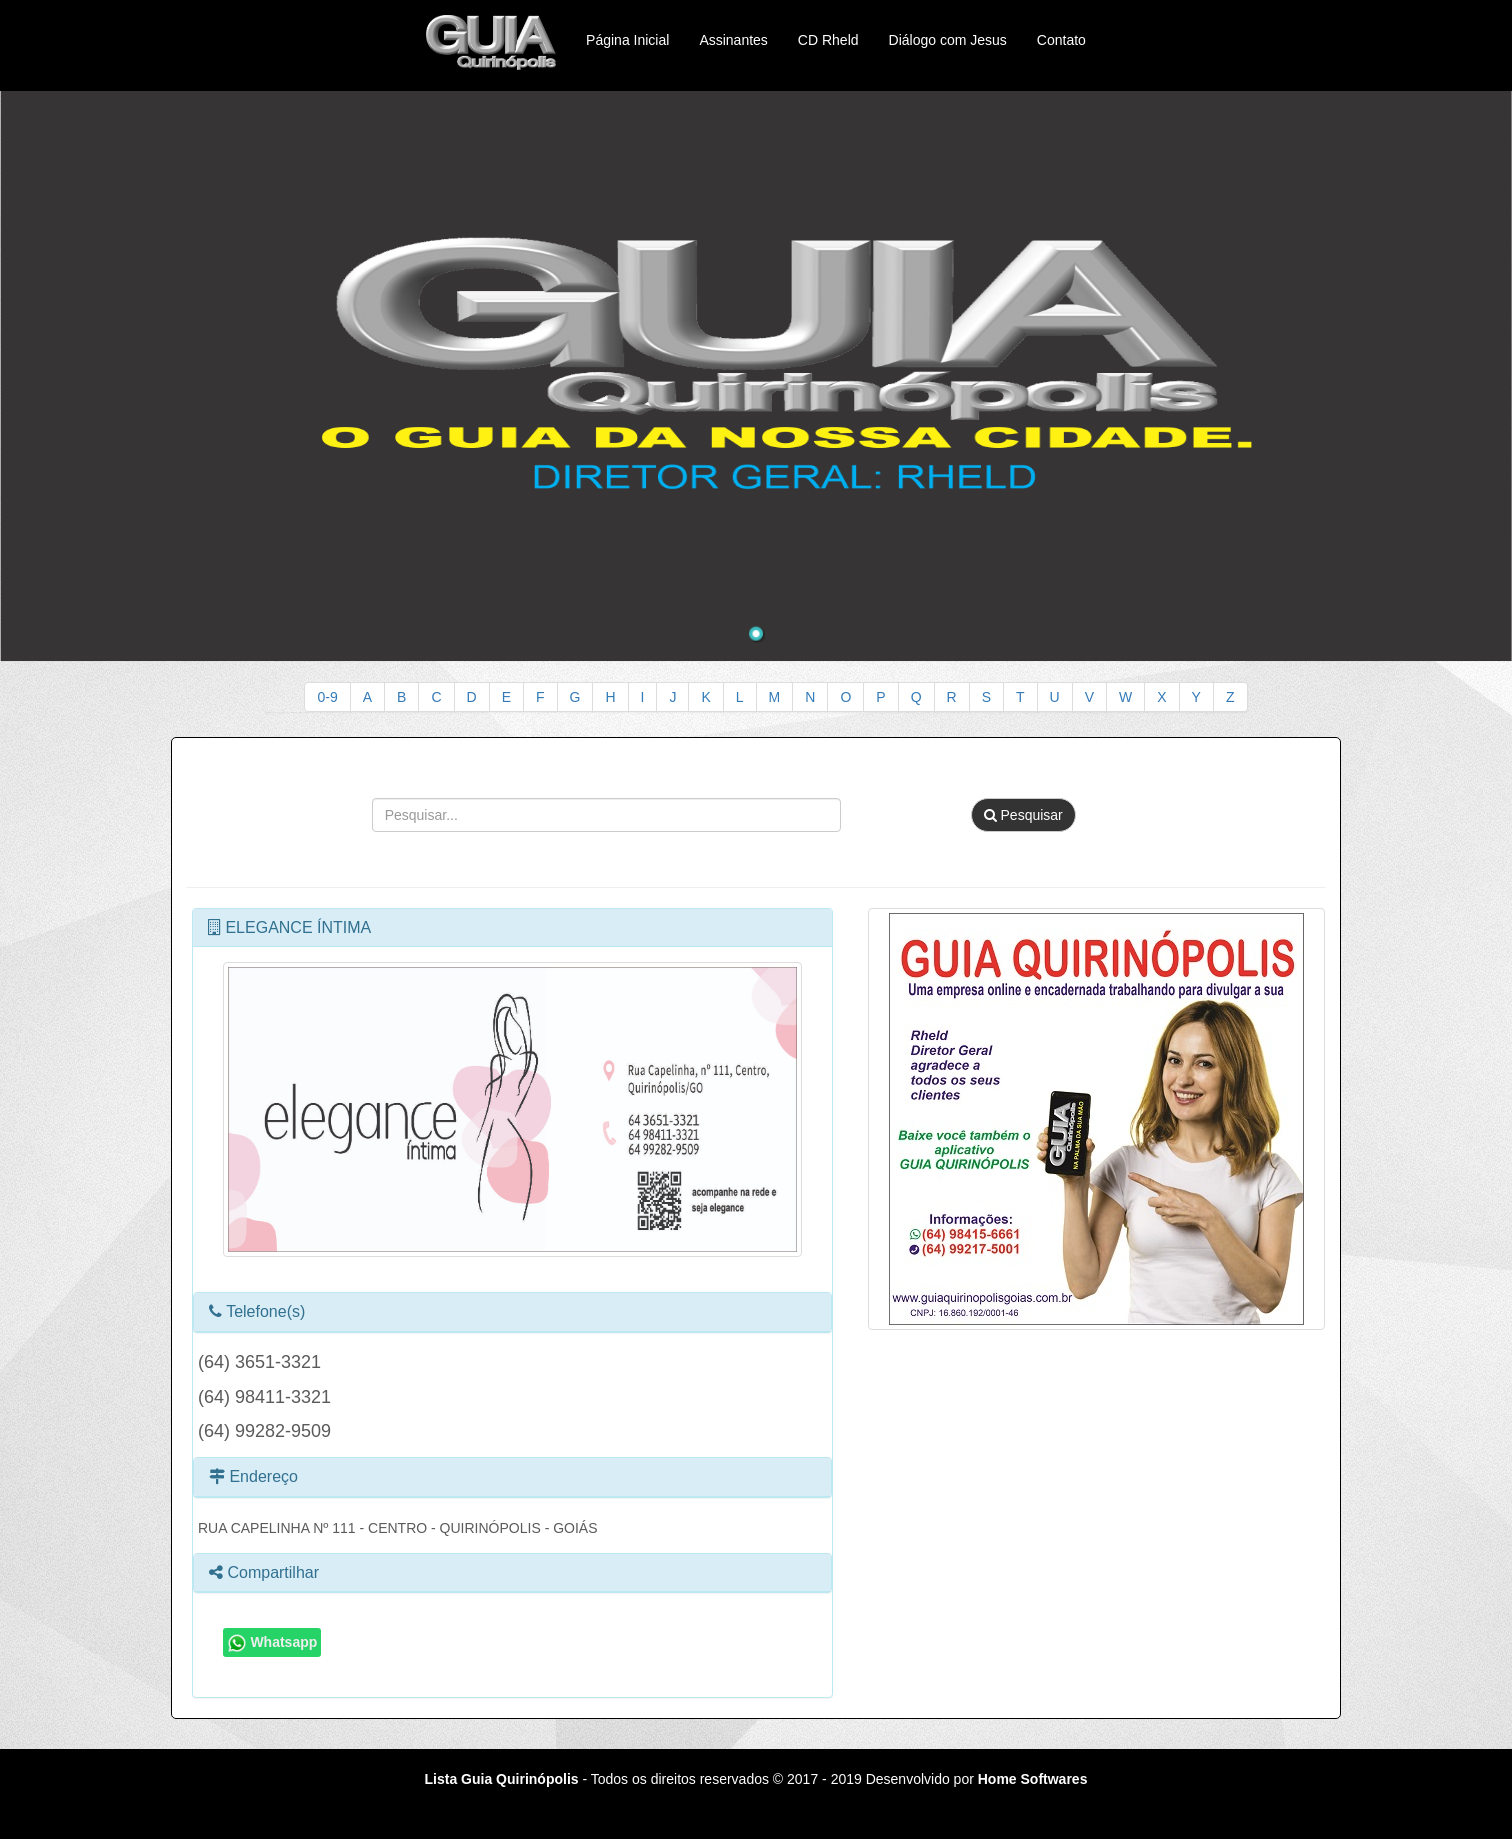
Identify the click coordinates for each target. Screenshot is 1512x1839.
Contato (1061, 40)
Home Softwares (1033, 1779)
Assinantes (733, 40)
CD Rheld (828, 40)
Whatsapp (272, 1643)
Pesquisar (1023, 815)
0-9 (327, 697)
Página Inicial (627, 40)
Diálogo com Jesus (948, 40)
